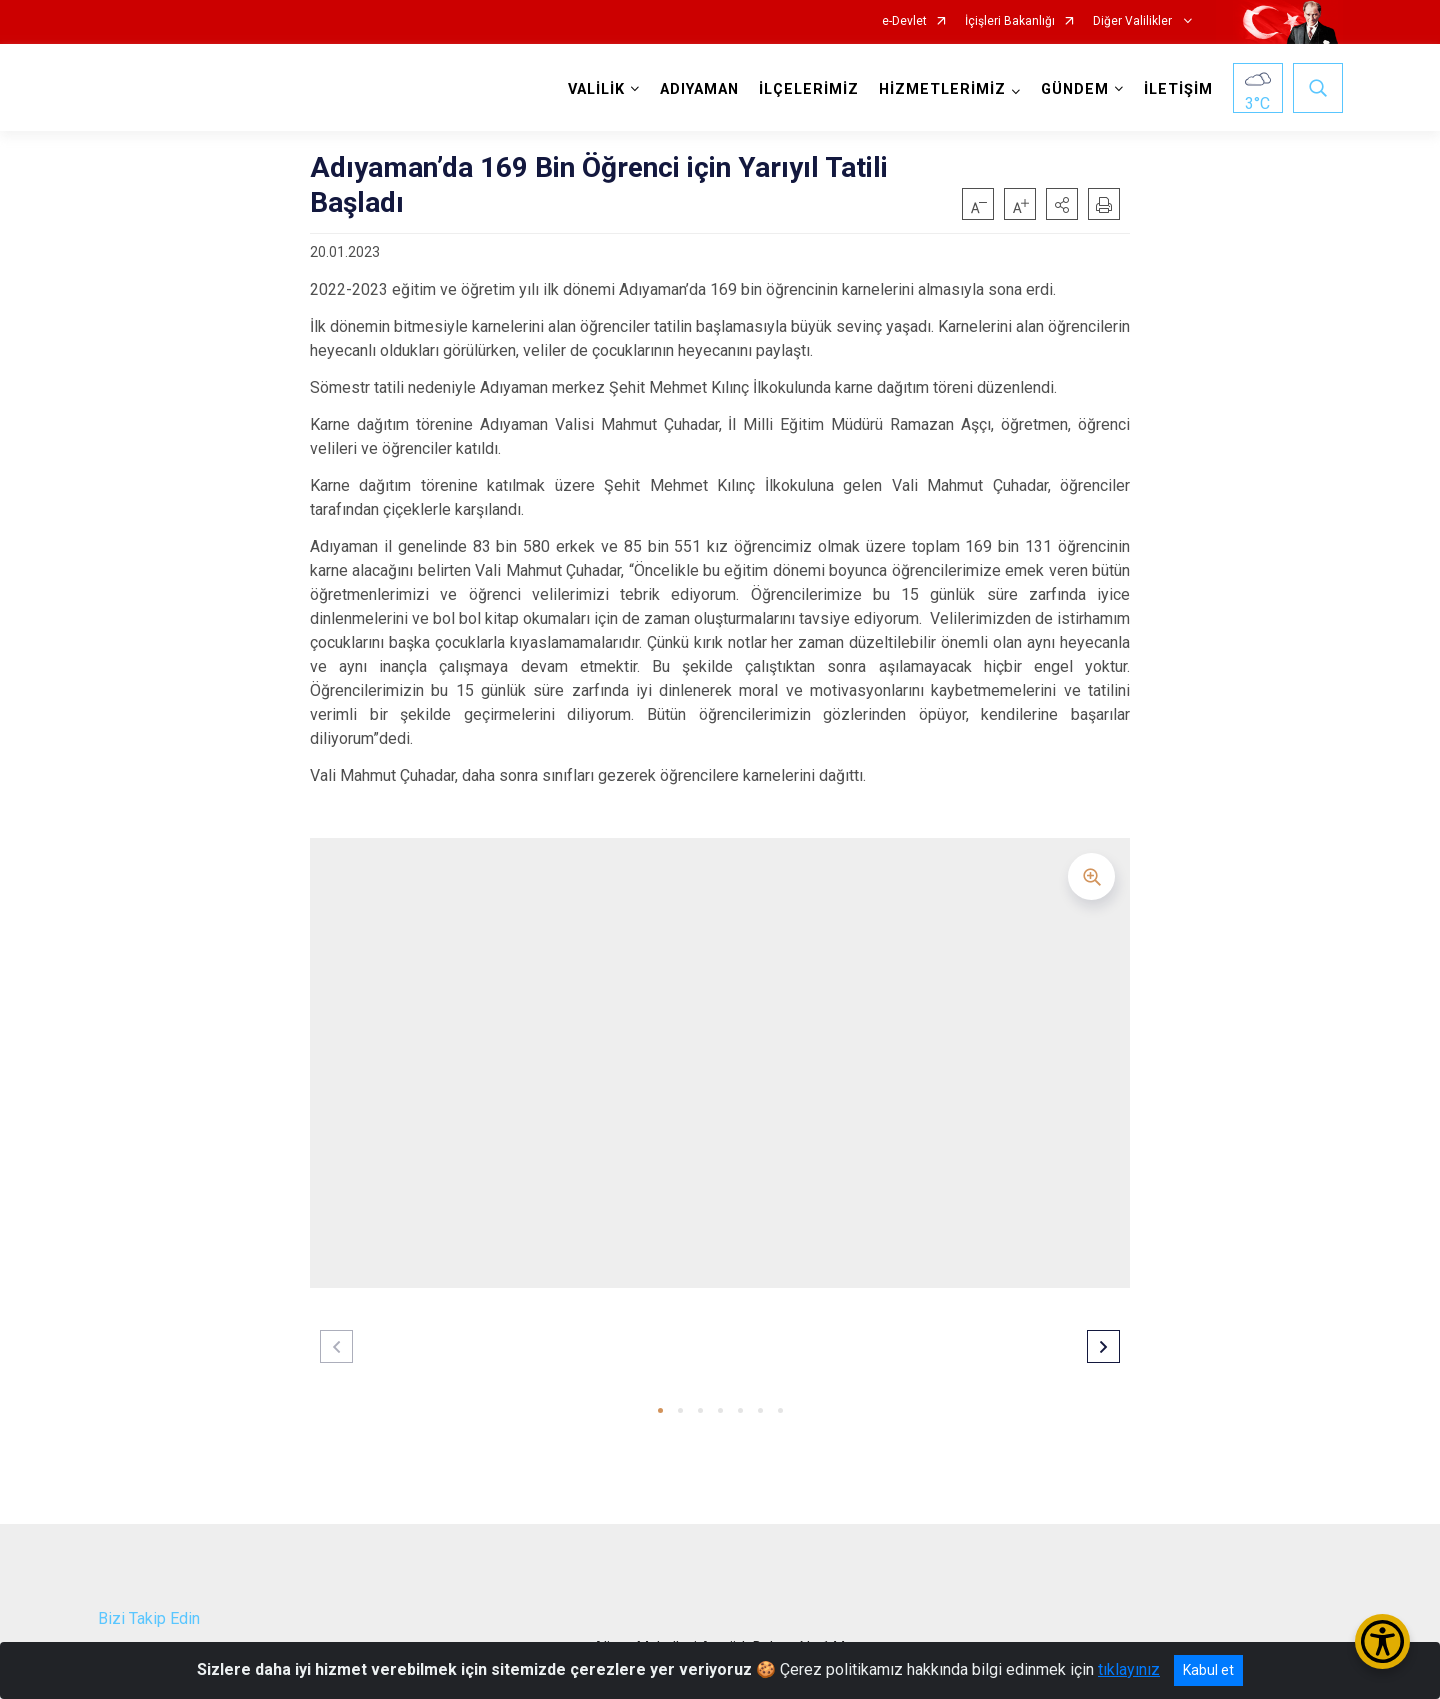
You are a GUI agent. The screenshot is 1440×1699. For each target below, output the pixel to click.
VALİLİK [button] (596, 89)
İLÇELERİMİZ (809, 89)
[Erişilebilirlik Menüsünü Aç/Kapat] (1382, 1641)
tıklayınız (1129, 1669)
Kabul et (1208, 1670)
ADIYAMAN (699, 89)
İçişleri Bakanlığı (1010, 21)
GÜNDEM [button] (1075, 89)
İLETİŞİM (1178, 89)
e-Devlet (904, 21)
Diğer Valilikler (1134, 21)
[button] (1062, 204)
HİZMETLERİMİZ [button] (942, 89)
